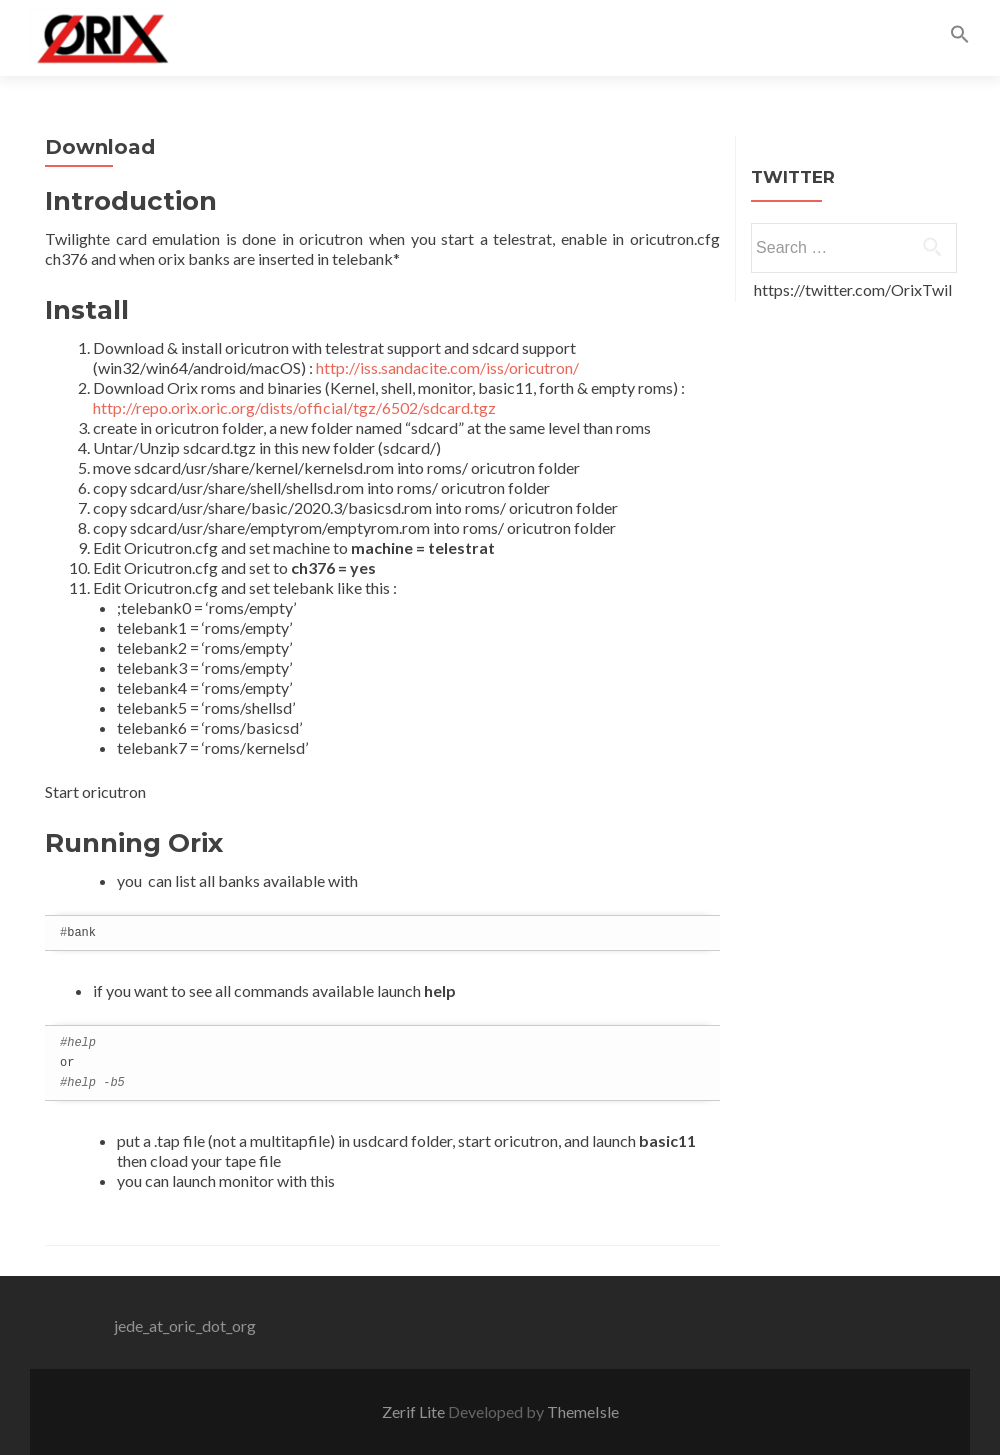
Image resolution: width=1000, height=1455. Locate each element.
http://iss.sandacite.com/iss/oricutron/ (447, 367)
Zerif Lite (415, 1411)
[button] (960, 37)
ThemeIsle (583, 1411)
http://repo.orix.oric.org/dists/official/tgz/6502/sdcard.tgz (294, 407)
